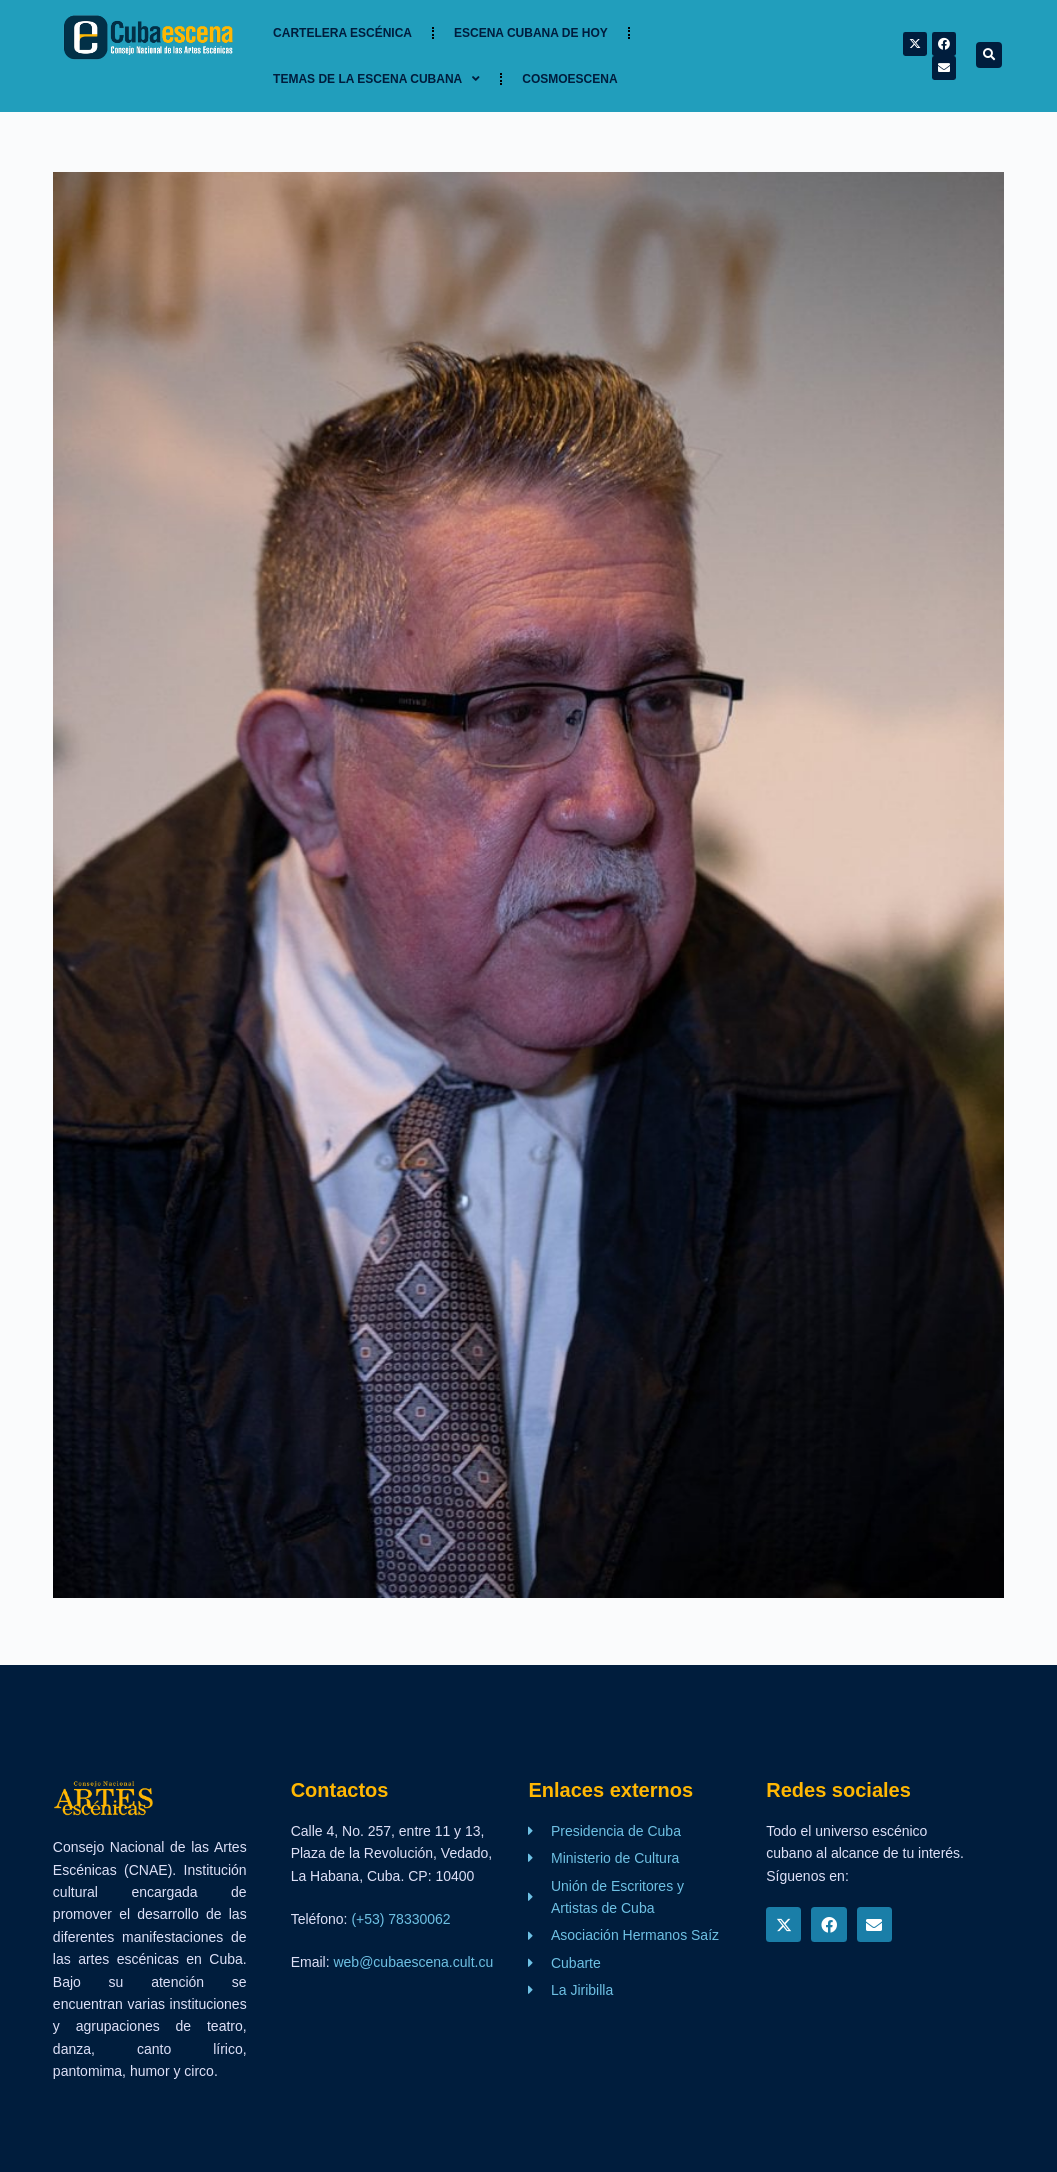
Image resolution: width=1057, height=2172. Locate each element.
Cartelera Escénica (342, 33)
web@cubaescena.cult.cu (413, 1962)
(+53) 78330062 (400, 1919)
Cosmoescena (569, 79)
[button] (989, 55)
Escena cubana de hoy (531, 33)
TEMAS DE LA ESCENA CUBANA (376, 79)
